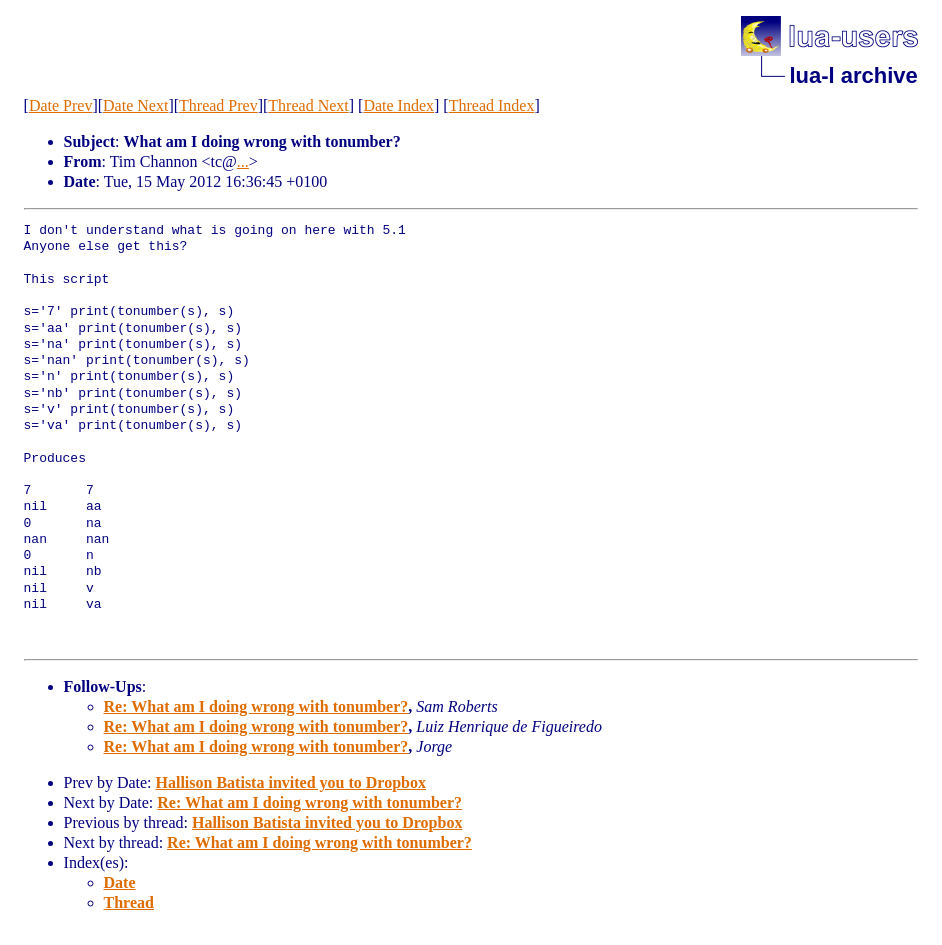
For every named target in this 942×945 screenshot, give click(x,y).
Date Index (398, 105)
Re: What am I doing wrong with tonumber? (256, 706)
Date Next (135, 105)
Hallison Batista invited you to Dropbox (291, 782)
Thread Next (308, 105)
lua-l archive (853, 75)
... (243, 161)
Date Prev (61, 105)
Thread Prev (218, 105)
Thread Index (492, 105)
